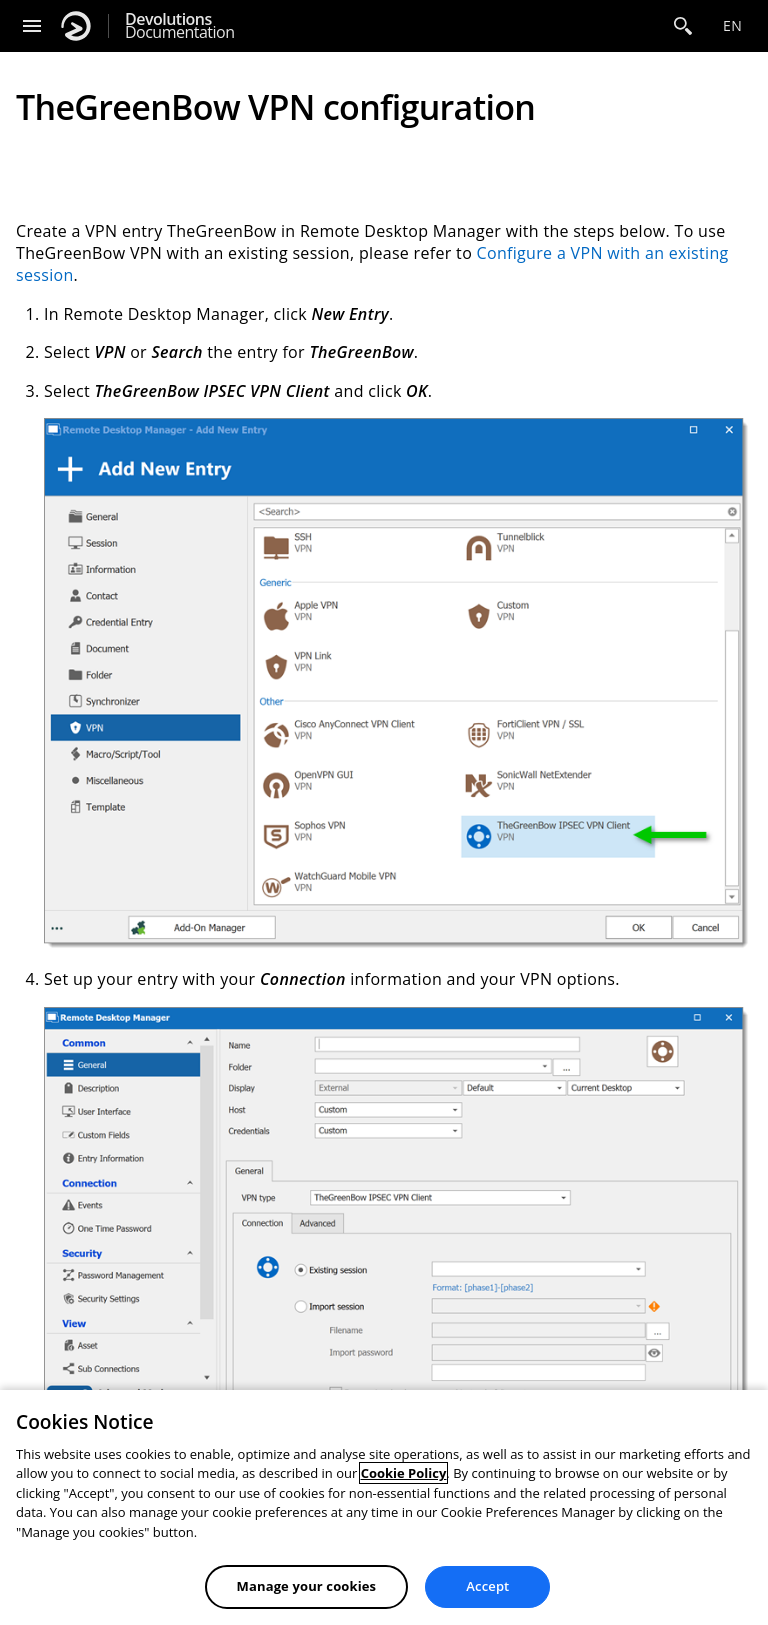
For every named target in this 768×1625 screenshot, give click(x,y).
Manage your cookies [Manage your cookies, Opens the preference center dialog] (307, 1586)
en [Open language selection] (732, 25)
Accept (487, 1586)
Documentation (179, 26)
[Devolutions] (76, 26)
